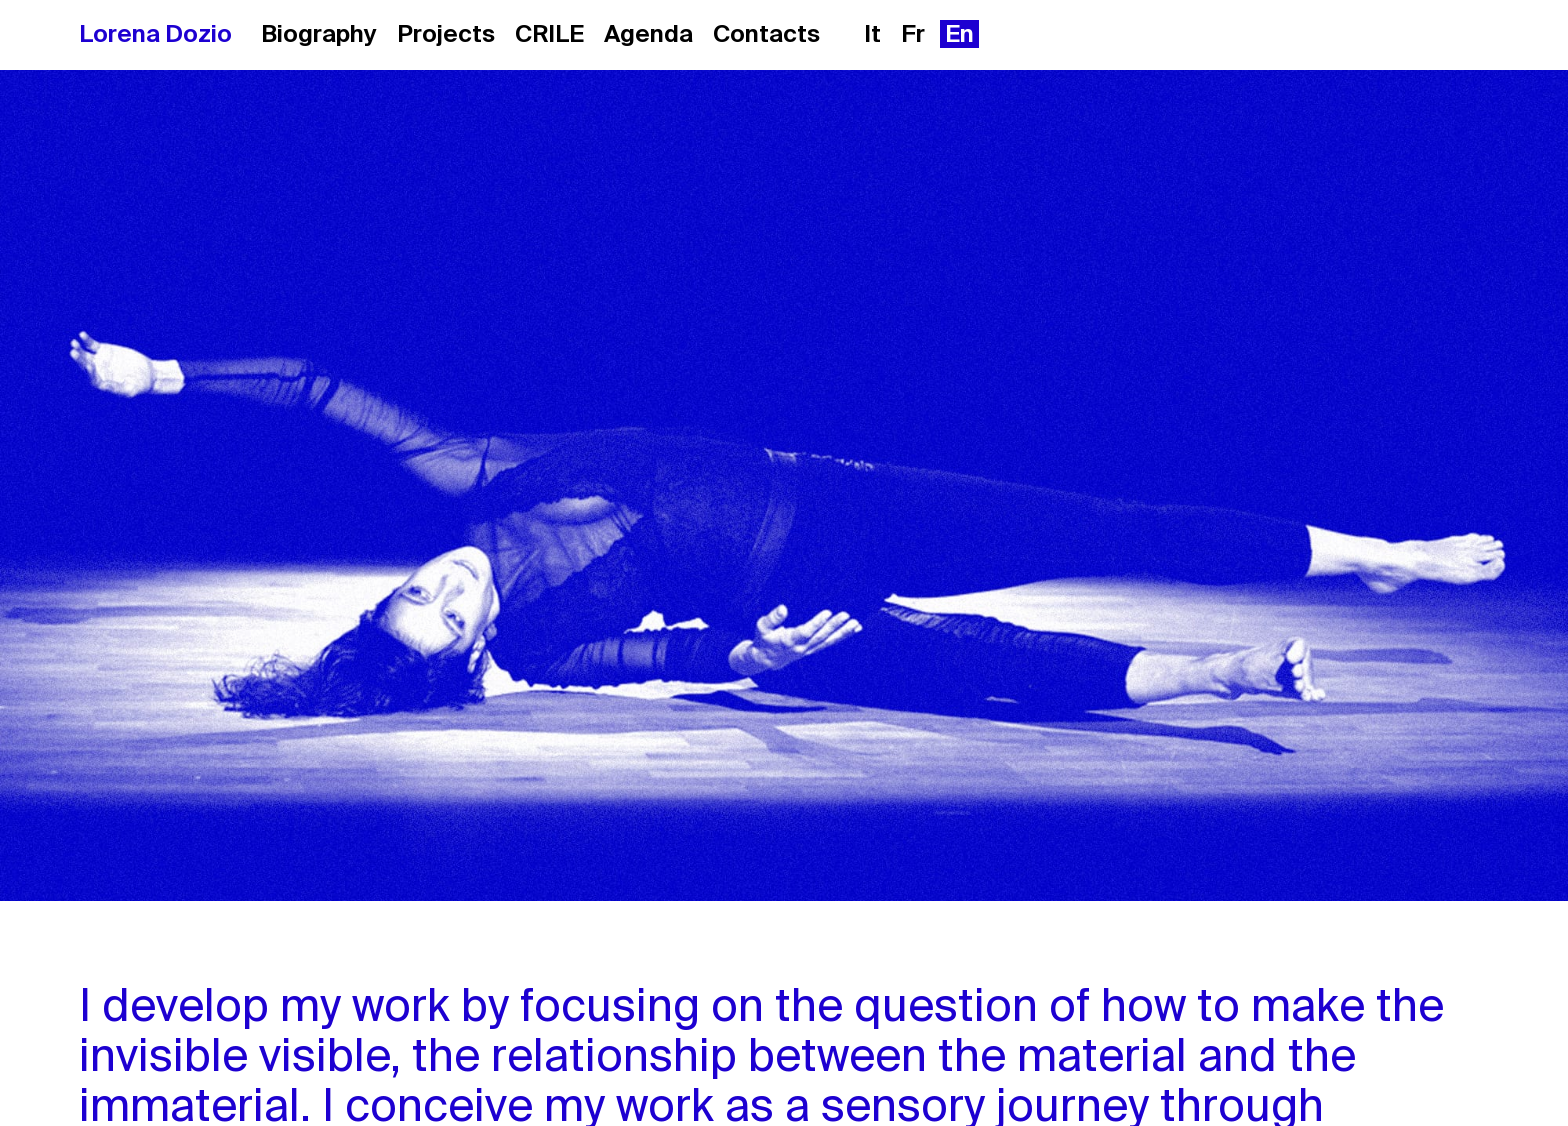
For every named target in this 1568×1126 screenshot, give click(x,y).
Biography (319, 33)
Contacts (766, 33)
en (959, 33)
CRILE (549, 33)
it (872, 33)
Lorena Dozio (155, 33)
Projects (446, 33)
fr (913, 33)
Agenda (648, 33)
